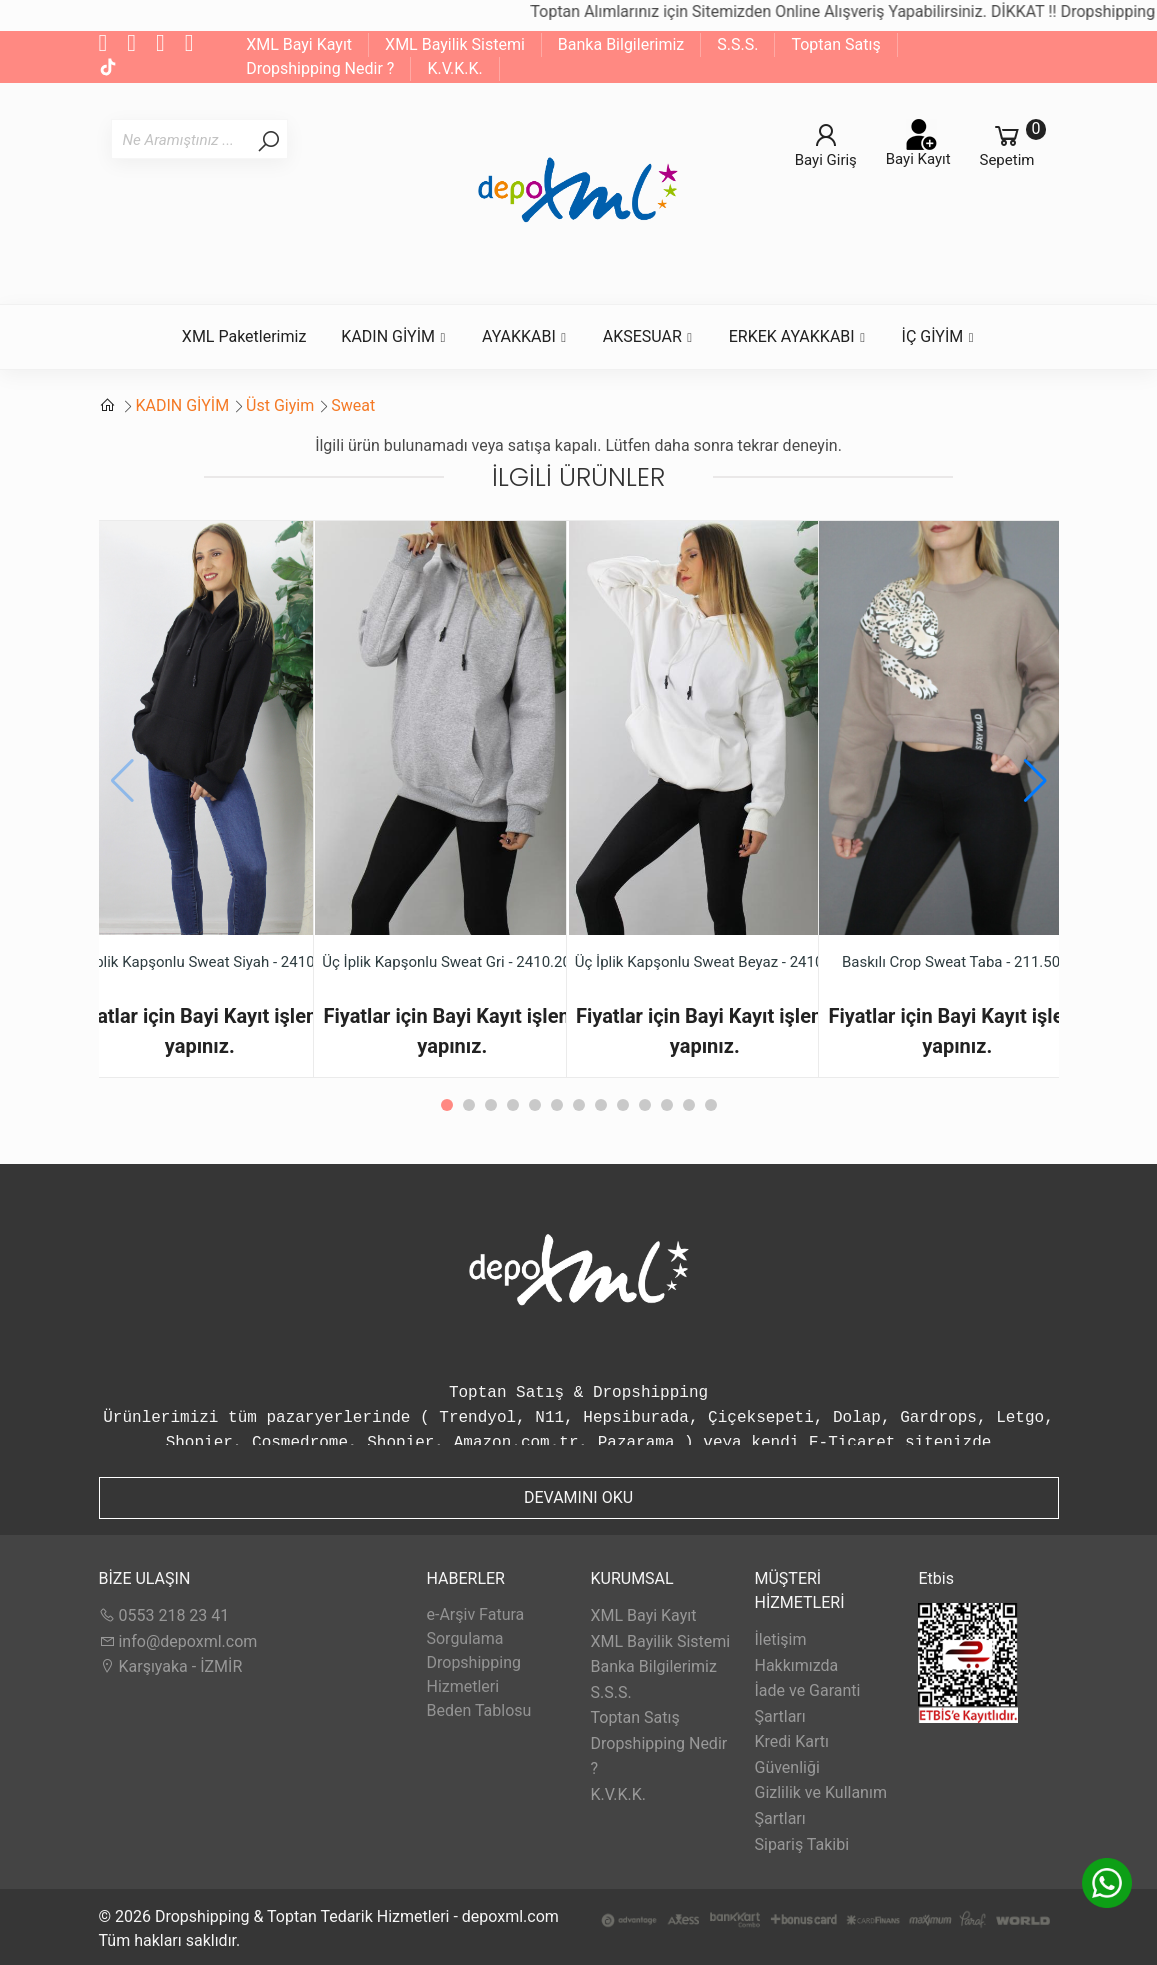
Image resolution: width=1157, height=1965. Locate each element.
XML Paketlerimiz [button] (244, 336)
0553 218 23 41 (164, 1615)
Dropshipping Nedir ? (320, 68)
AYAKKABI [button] (525, 336)
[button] (1035, 781)
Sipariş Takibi (801, 1844)
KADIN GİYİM (182, 405)
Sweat (353, 405)
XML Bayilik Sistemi (455, 44)
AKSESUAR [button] (648, 336)
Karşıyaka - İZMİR (171, 1666)
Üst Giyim (280, 405)
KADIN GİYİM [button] (394, 336)
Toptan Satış (835, 44)
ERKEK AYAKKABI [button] (798, 336)
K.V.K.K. (454, 68)
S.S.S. (737, 44)
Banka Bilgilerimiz (621, 44)
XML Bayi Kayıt (299, 44)
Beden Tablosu (478, 1710)
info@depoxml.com (178, 1641)
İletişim (780, 1639)
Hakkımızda (796, 1665)
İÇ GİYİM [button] (939, 336)
